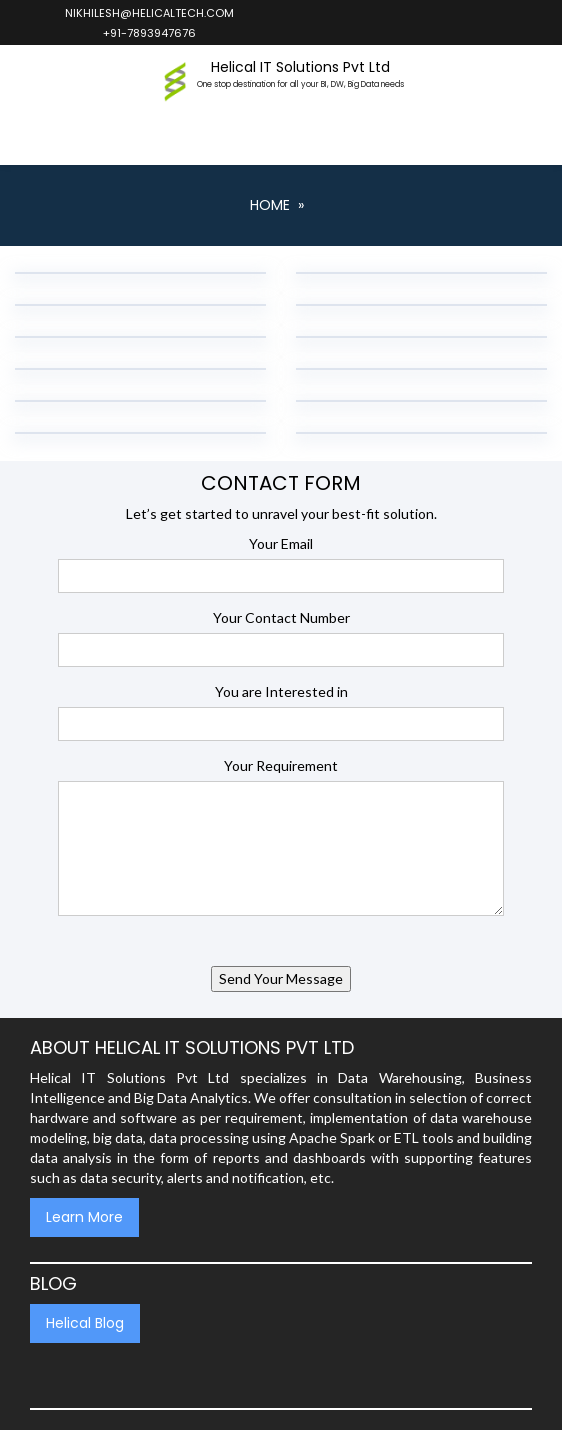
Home (270, 205)
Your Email (281, 543)
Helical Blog (85, 1323)
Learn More (84, 1217)
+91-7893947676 (148, 33)
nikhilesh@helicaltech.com (148, 13)
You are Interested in (281, 691)
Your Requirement (281, 765)
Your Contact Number (281, 617)
